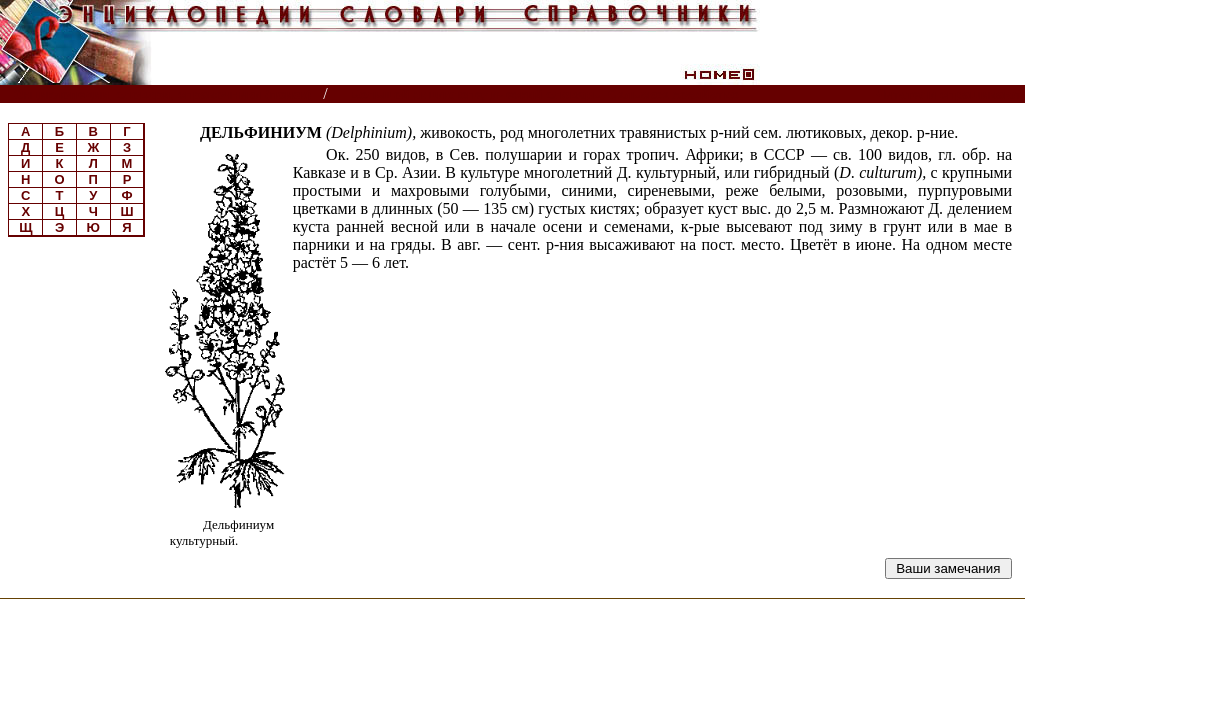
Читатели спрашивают (948, 94)
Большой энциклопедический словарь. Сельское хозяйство (544, 94)
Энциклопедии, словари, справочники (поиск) (162, 94)
